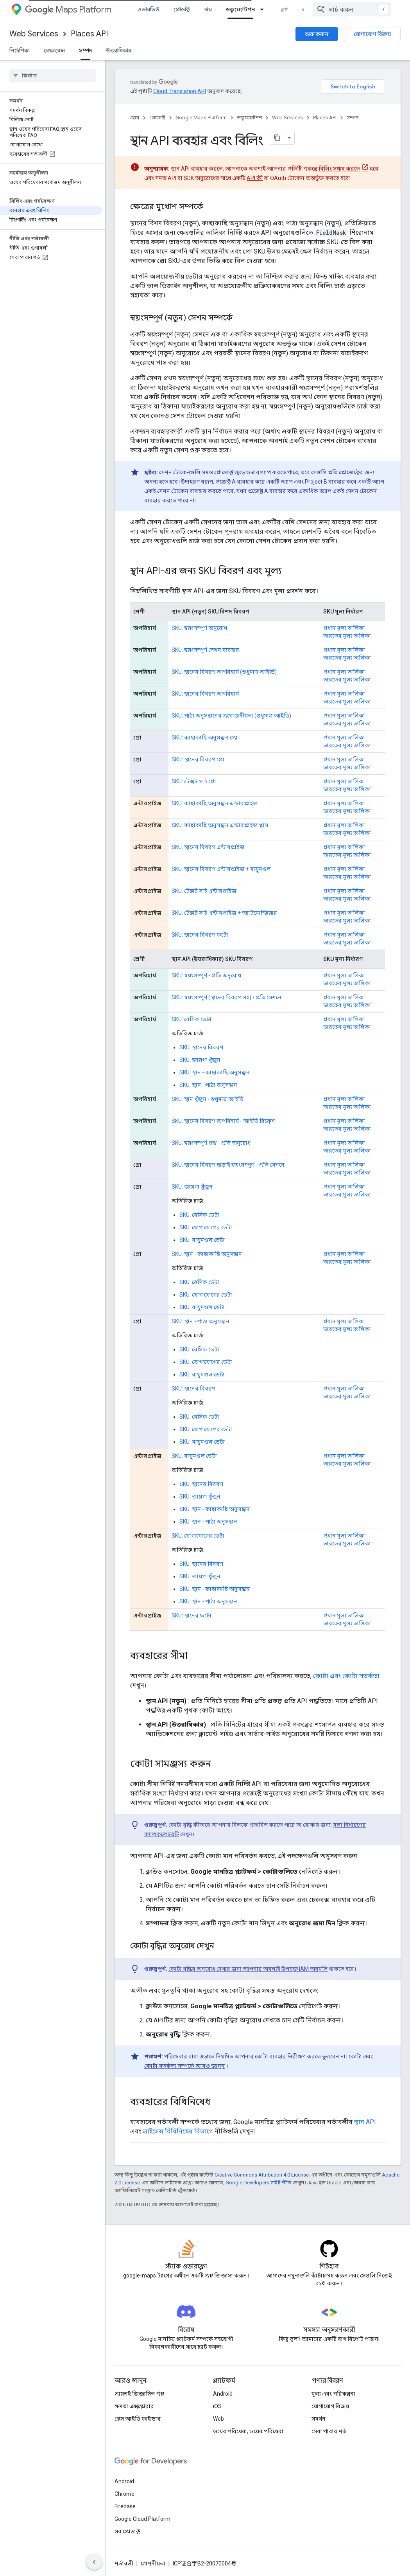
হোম (134, 118)
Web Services (33, 34)
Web (218, 2419)
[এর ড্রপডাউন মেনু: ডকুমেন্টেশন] (264, 9)
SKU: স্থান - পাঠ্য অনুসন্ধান (208, 1085)
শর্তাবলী (124, 2563)
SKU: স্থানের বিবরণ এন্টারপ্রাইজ (208, 847)
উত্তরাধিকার (118, 50)
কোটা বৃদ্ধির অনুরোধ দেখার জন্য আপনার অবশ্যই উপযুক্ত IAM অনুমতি (248, 1969)
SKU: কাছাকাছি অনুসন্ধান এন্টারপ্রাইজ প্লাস (220, 825)
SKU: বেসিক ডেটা (191, 1019)
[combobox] (352, 9)
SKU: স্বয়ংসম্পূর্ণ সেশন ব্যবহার (205, 650)
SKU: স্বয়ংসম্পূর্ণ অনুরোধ (199, 628)
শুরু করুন (316, 34)
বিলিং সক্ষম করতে (339, 168)
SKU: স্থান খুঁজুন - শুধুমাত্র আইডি (207, 1099)
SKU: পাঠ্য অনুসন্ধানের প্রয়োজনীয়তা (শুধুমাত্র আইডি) (231, 715)
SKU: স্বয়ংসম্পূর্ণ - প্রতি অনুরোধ (206, 975)
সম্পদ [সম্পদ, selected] (85, 50)
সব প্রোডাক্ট (127, 2531)
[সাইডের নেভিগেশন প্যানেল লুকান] (94, 2562)
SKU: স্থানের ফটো (191, 1615)
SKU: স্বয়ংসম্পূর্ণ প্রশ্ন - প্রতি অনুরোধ (211, 1143)
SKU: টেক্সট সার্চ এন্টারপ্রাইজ (204, 891)
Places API (89, 34)
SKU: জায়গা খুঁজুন (199, 1060)
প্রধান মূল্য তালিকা (344, 628)
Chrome (124, 2494)
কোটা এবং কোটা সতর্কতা (346, 1676)
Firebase (125, 2506)
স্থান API (365, 2122)
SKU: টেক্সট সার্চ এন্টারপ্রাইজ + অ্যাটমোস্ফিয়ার (224, 913)
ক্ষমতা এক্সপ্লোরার (134, 2406)
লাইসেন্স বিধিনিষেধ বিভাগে (178, 2131)
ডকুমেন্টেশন (249, 118)
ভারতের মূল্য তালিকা (347, 636)
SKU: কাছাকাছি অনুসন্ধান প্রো (205, 737)
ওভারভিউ (148, 9)
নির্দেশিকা (19, 50)
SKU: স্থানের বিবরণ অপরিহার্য (205, 694)
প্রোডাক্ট (182, 9)
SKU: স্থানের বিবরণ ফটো (200, 935)
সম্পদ (352, 118)
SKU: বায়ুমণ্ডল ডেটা (202, 1240)
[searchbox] (52, 75)
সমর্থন (319, 2419)
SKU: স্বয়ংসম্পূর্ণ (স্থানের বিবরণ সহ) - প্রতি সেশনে (226, 997)
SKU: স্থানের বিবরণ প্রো (198, 759)
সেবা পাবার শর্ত (329, 2431)
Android (223, 2394)
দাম (208, 9)
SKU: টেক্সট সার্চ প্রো (194, 781)
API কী (255, 178)
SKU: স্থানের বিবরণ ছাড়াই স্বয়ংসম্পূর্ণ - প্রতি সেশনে (228, 1165)
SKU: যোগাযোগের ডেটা (205, 1227)
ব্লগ (284, 9)
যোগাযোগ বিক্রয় (372, 34)
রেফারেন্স (54, 50)
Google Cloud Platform (142, 2519)
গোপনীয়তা (153, 2563)
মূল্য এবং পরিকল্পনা (333, 2394)
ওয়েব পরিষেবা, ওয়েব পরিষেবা (248, 2431)
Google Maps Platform (201, 118)
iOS (217, 2406)
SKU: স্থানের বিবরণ (201, 1047)
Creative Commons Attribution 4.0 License (262, 2175)
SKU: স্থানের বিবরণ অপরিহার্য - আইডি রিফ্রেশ (223, 1121)
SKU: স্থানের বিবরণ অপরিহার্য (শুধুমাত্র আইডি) (224, 672)
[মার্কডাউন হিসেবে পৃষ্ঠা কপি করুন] (277, 137)
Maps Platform (68, 9)
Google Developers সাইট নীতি (259, 2183)
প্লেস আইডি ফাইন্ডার (138, 2419)
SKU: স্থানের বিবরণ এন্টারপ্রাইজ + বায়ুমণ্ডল (221, 869)
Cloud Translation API (179, 91)
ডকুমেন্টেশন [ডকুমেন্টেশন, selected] (240, 9)
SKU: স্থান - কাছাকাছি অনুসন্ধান (214, 1072)
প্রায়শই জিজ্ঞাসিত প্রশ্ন (139, 2394)
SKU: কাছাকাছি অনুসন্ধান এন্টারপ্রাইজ (215, 803)
